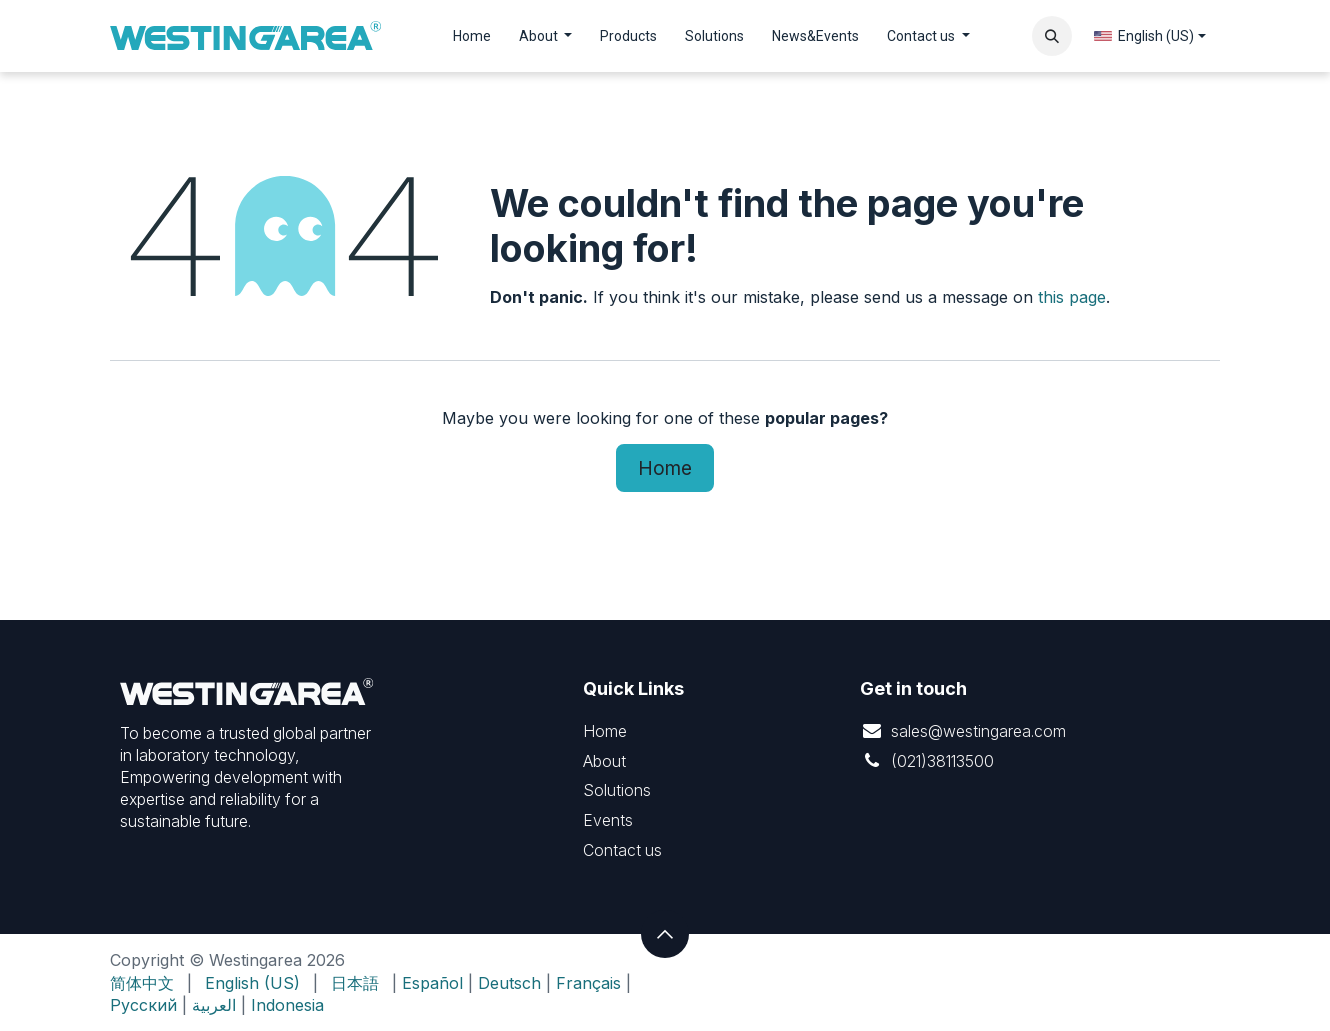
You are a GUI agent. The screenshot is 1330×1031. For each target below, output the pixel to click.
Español (432, 983)
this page (1072, 297)
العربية (214, 1005)
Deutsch (509, 983)
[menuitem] (472, 36)
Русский (143, 1005)
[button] (1052, 36)
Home (665, 468)
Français (588, 983)
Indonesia (287, 1005)
